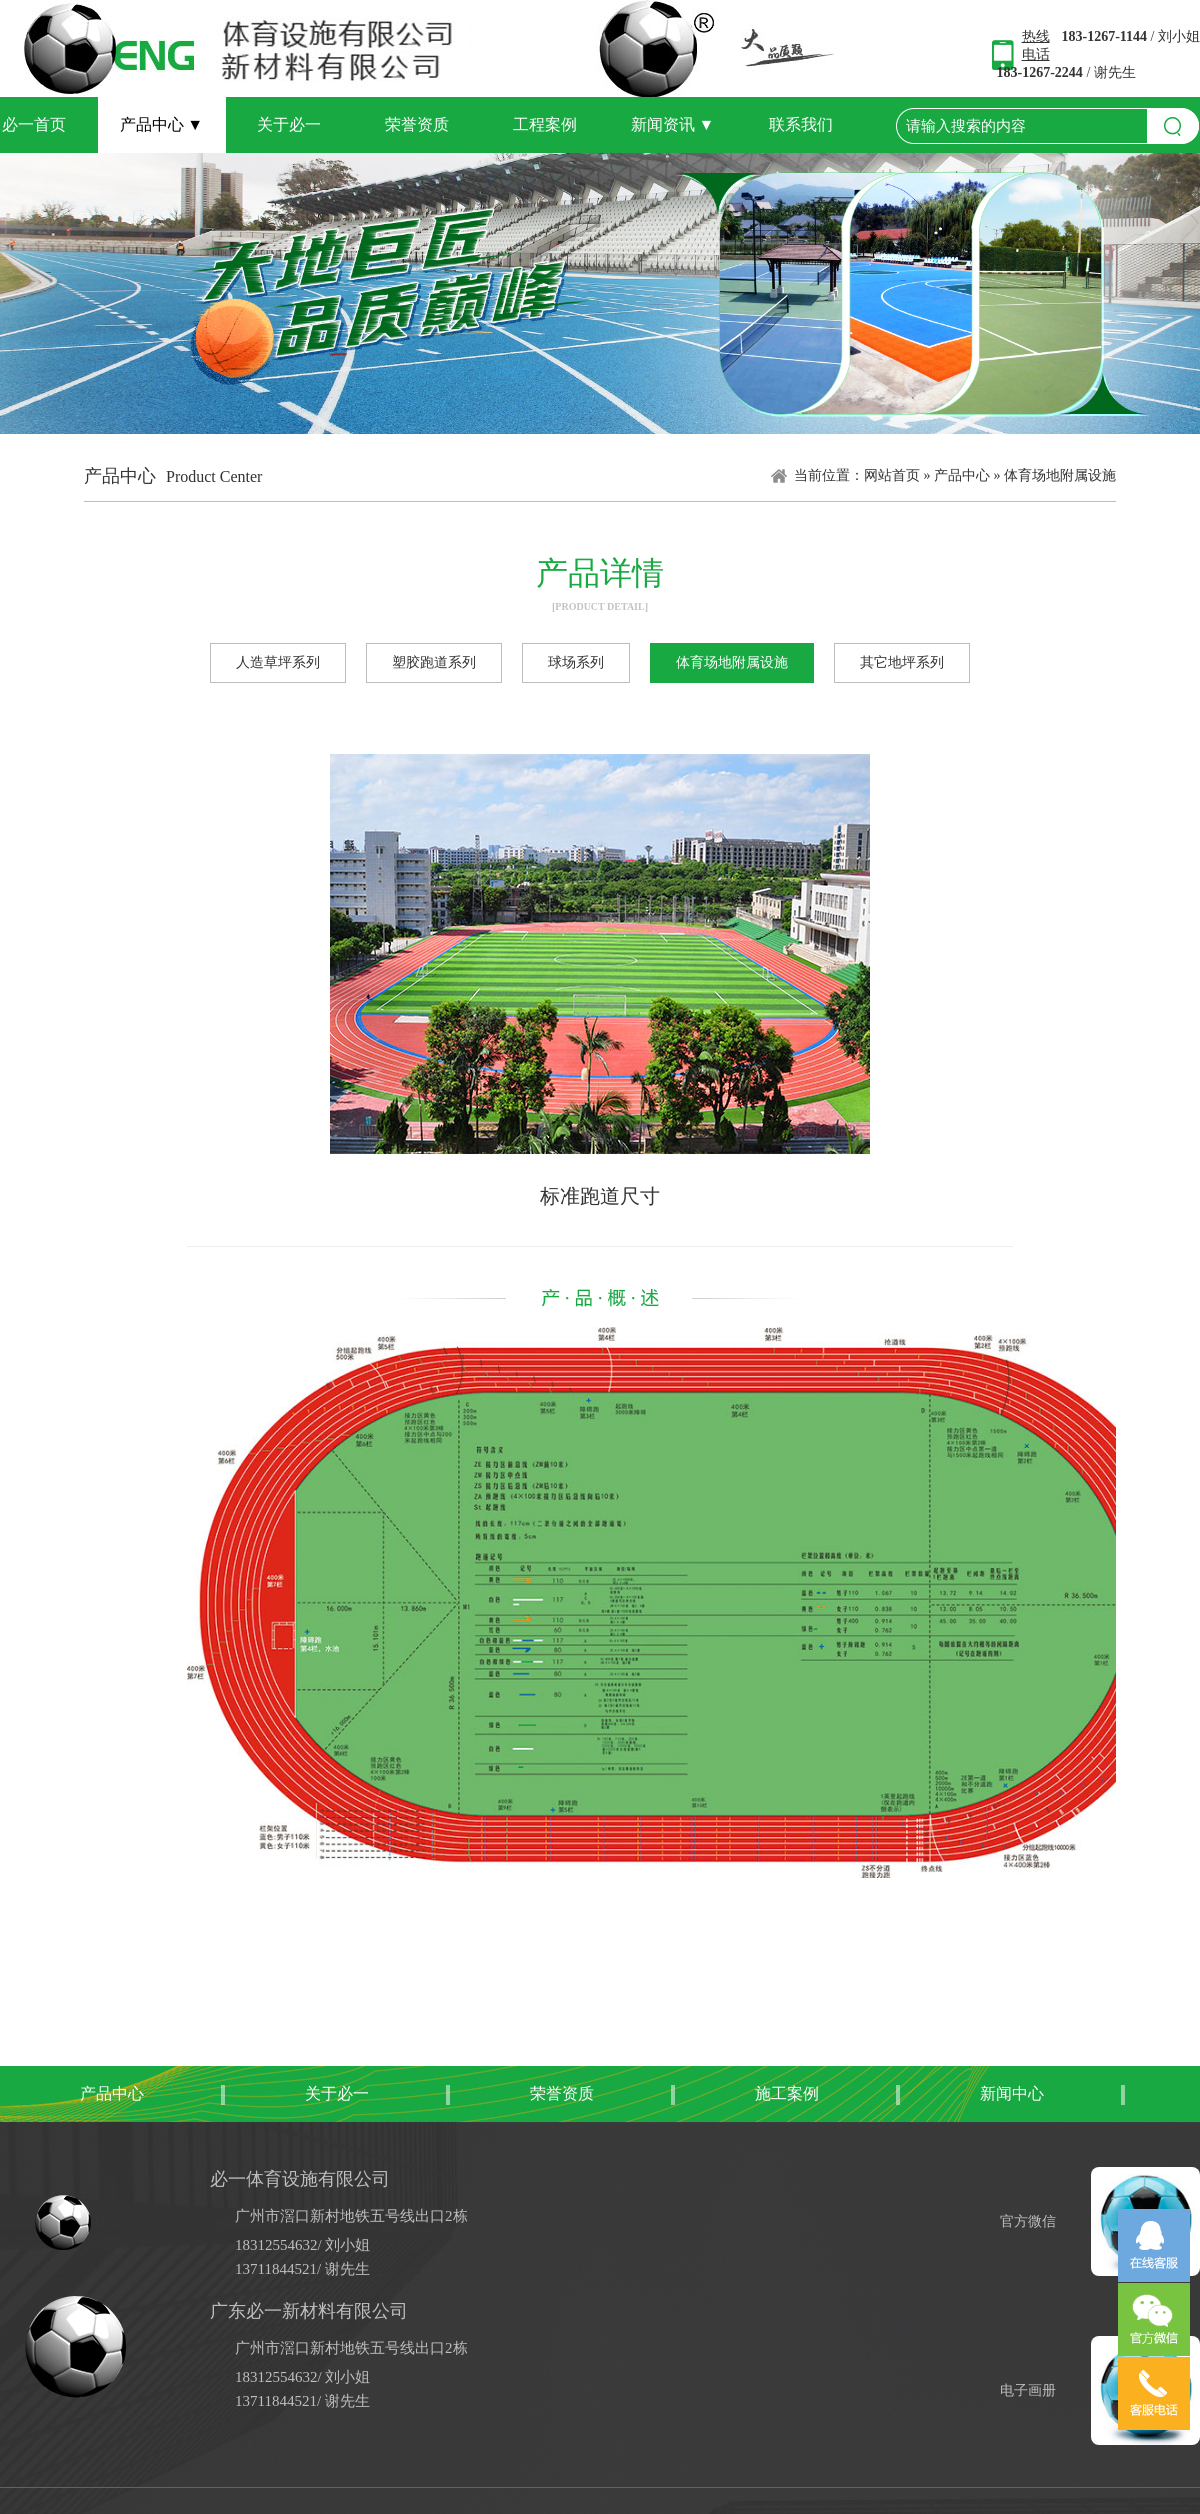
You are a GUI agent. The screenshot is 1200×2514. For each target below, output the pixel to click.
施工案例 (787, 2093)
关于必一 (289, 124)
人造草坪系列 (278, 662)
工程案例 (545, 124)
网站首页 (892, 475)
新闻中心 (1012, 2093)
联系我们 (801, 124)
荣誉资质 (417, 124)
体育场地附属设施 (1060, 475)
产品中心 (161, 124)
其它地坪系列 (902, 662)
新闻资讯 (672, 124)
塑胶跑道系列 (434, 662)
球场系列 (576, 662)
